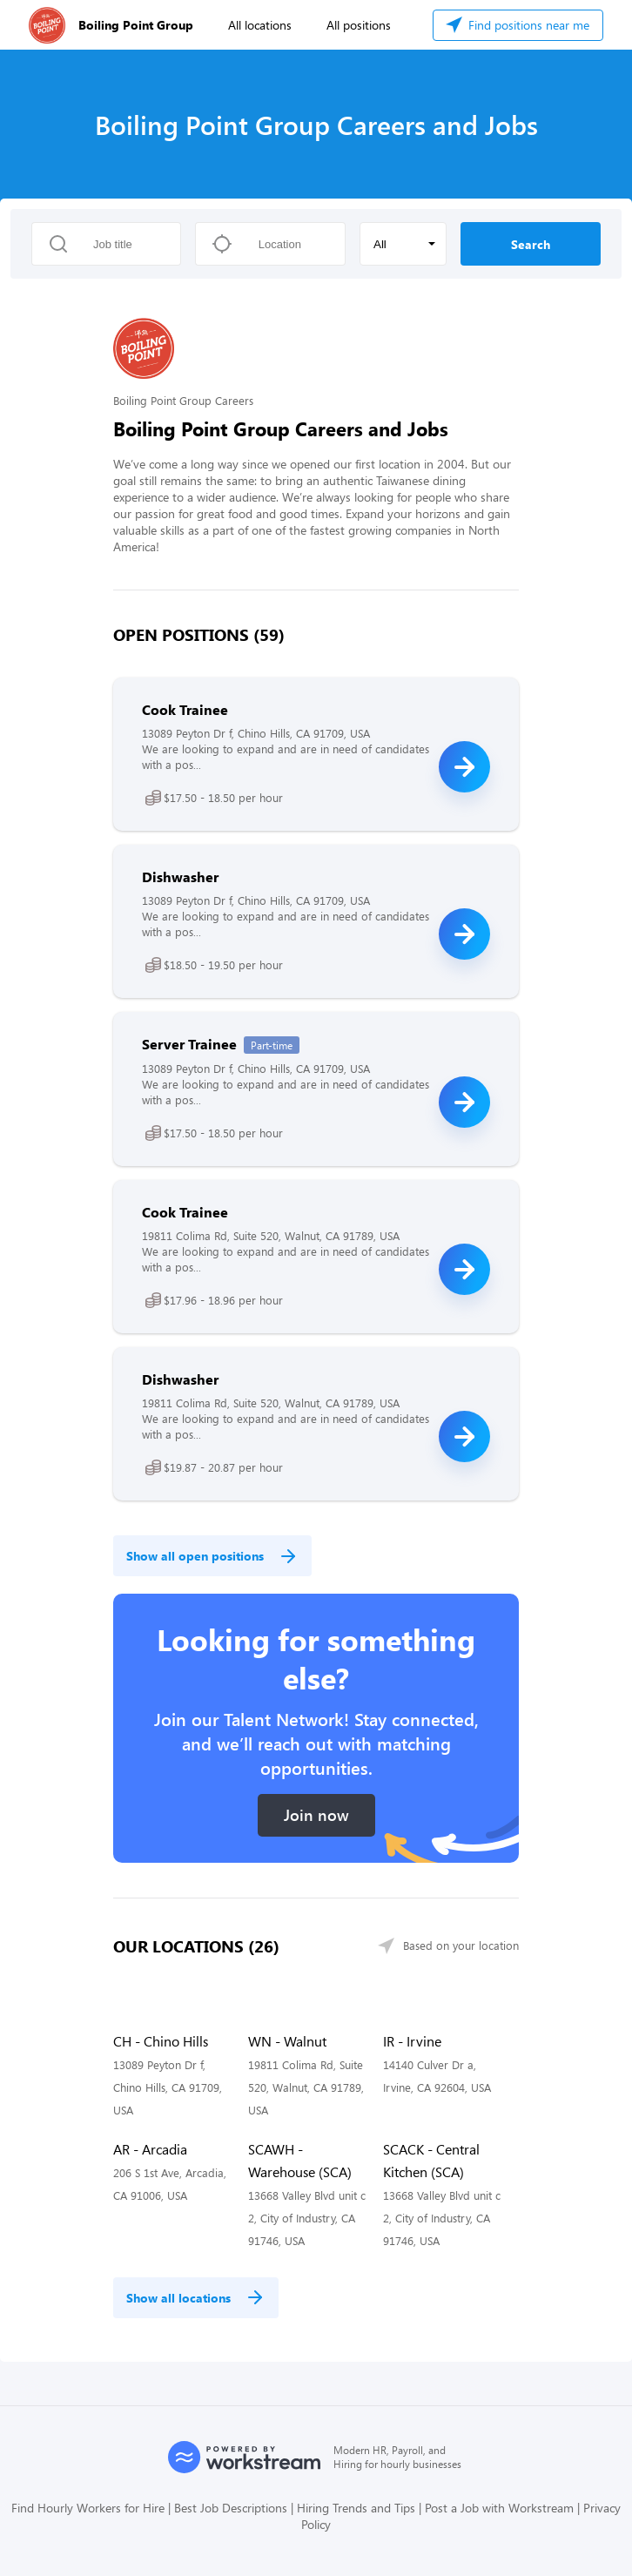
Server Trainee (189, 1044)
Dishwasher (180, 876)
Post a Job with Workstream (499, 2507)
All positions (358, 25)
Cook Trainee (185, 709)
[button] (403, 244)
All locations (260, 25)
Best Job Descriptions (230, 2507)
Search (530, 244)
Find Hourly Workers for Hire (88, 2507)
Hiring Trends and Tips (356, 2507)
